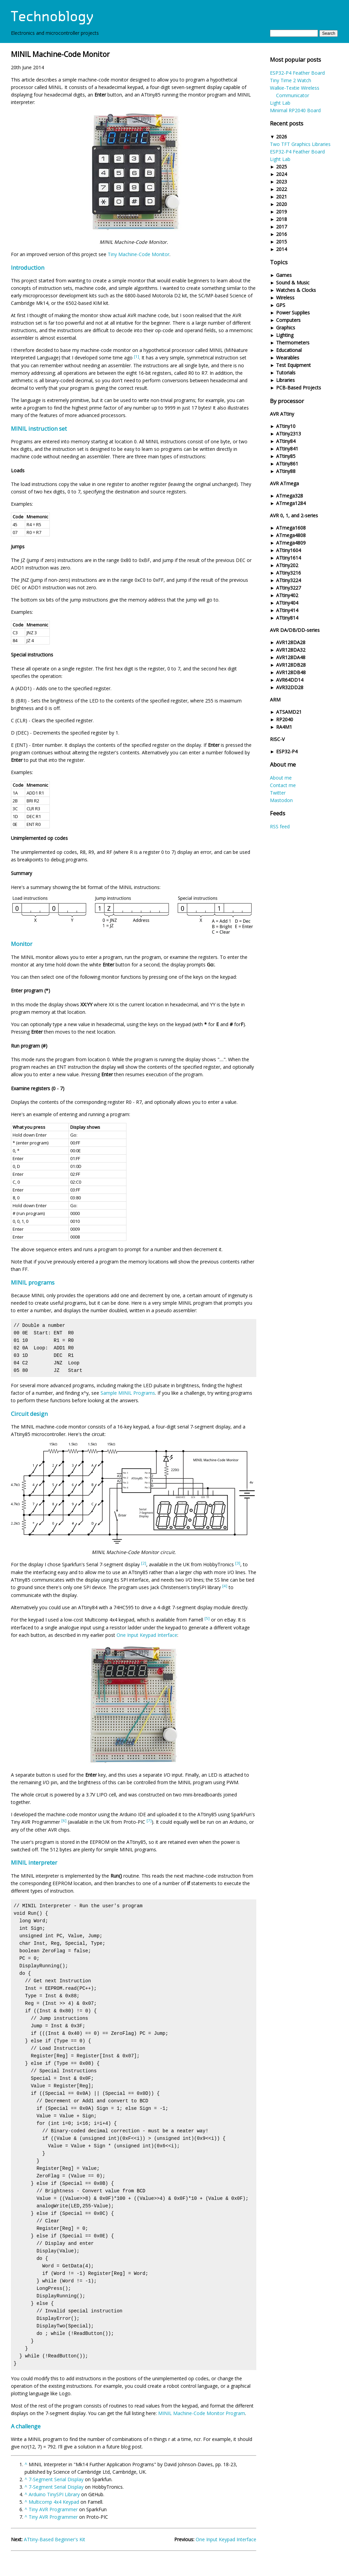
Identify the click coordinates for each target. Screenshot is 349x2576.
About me (281, 777)
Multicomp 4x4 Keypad (54, 2502)
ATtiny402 (287, 595)
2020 (281, 204)
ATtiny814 (287, 618)
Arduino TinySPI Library (54, 2494)
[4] (224, 1585)
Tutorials (285, 372)
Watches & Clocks (296, 290)
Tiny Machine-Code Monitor (138, 254)
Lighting (284, 335)
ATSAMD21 (289, 712)
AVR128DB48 (291, 672)
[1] (136, 356)
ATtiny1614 (288, 557)
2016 (281, 234)
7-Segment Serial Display (56, 2479)
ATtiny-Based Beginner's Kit (54, 2539)
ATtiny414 (287, 610)
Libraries (285, 380)
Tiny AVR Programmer (53, 2509)
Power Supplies (293, 312)
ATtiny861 (287, 463)
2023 (281, 181)
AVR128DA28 (290, 642)
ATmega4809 (291, 542)
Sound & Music (292, 282)
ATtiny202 (287, 565)
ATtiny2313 (288, 433)
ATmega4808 (291, 535)
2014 (281, 249)
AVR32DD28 (289, 687)
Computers (288, 320)
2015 (281, 241)
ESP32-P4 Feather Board (297, 73)
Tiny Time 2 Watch (290, 80)
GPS (280, 305)
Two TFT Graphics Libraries (300, 144)
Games (284, 275)
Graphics (285, 327)
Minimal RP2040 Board (295, 110)
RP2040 (284, 719)
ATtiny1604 (288, 550)
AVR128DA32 (290, 650)
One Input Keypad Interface (147, 1635)
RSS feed (280, 826)
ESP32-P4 (287, 751)
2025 (281, 166)
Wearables (287, 357)
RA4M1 (284, 727)
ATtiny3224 (288, 580)
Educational (289, 350)
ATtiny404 (287, 602)
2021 (281, 196)
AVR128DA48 (290, 657)
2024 (281, 174)
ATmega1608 (291, 527)
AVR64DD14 (289, 680)
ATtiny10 (285, 426)
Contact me (283, 785)
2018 (281, 219)
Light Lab (280, 103)
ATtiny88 (285, 471)
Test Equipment (293, 365)
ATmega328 (289, 495)
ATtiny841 (287, 448)
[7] (149, 1820)
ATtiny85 (285, 456)
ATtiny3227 (288, 587)
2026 (281, 136)
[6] (63, 1820)
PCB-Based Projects (298, 387)
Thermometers (292, 342)
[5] (207, 1618)
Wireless (285, 297)
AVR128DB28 (291, 665)
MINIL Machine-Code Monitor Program (201, 2413)
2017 (281, 226)
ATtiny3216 (288, 572)
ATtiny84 (285, 441)
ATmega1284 (291, 503)
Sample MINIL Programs (128, 1393)
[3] (237, 1563)
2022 (281, 189)
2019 (281, 211)
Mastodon (281, 800)
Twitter (278, 792)
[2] (143, 1563)
